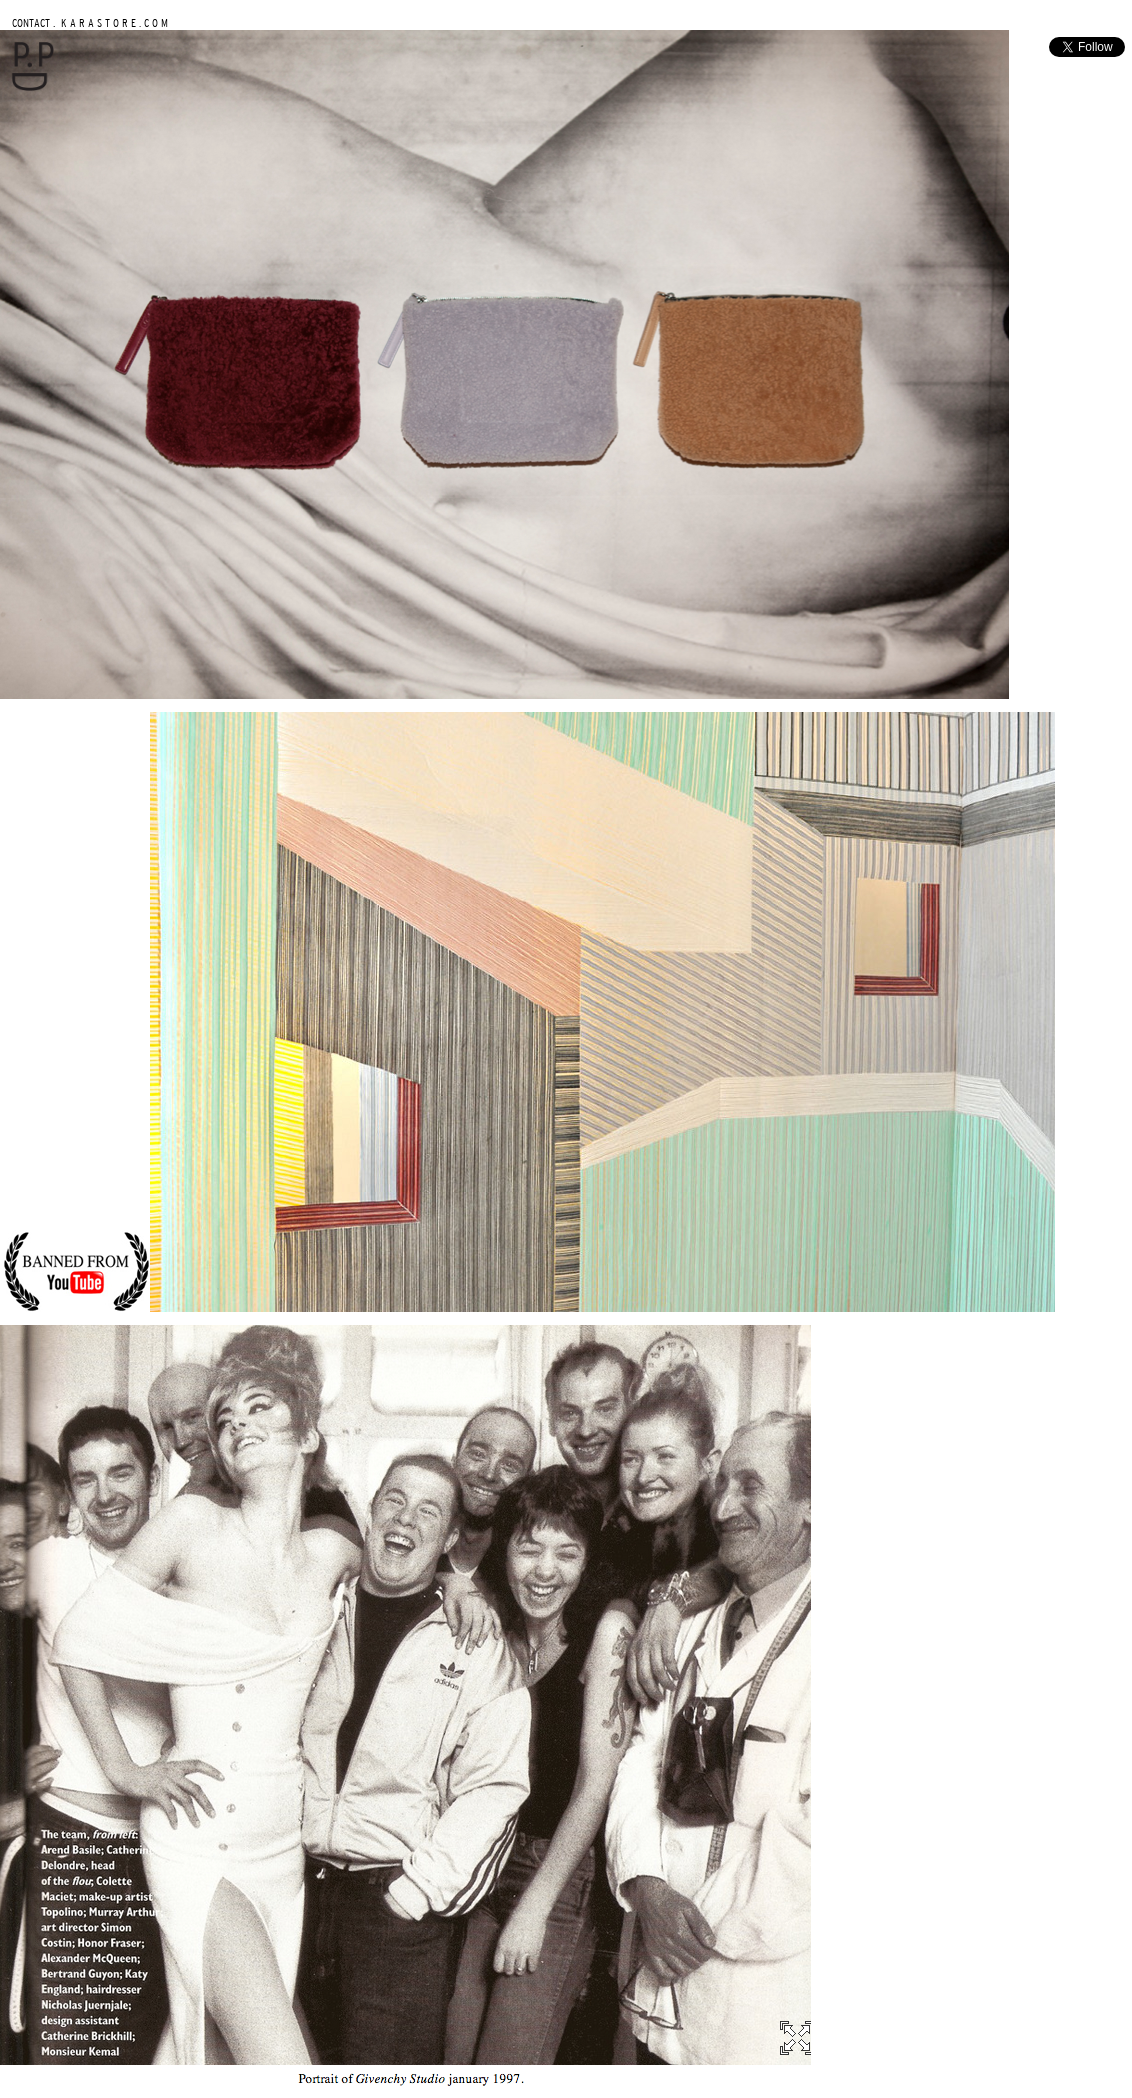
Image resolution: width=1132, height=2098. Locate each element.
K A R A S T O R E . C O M (113, 22)
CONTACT (31, 22)
